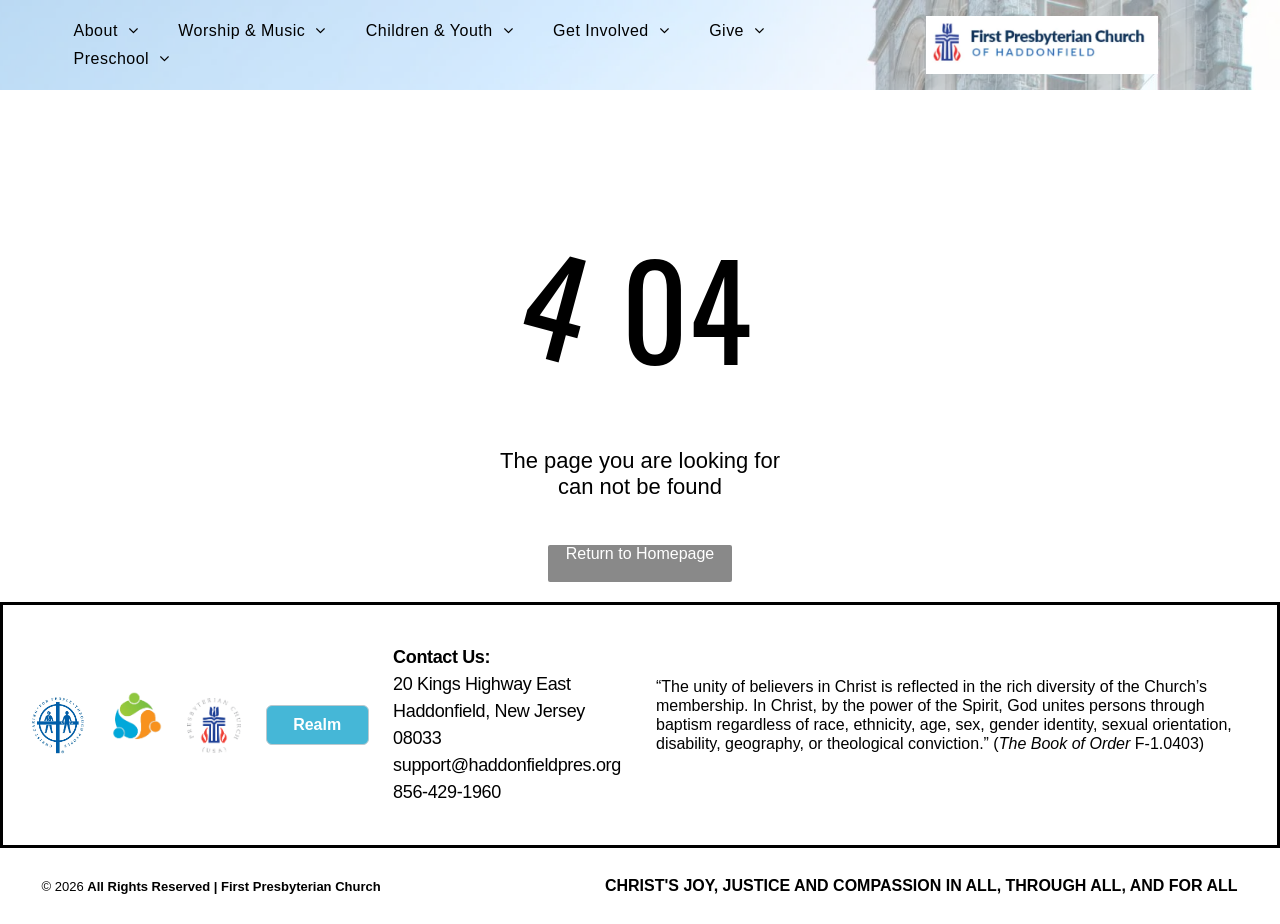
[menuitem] (106, 31)
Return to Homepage (640, 553)
